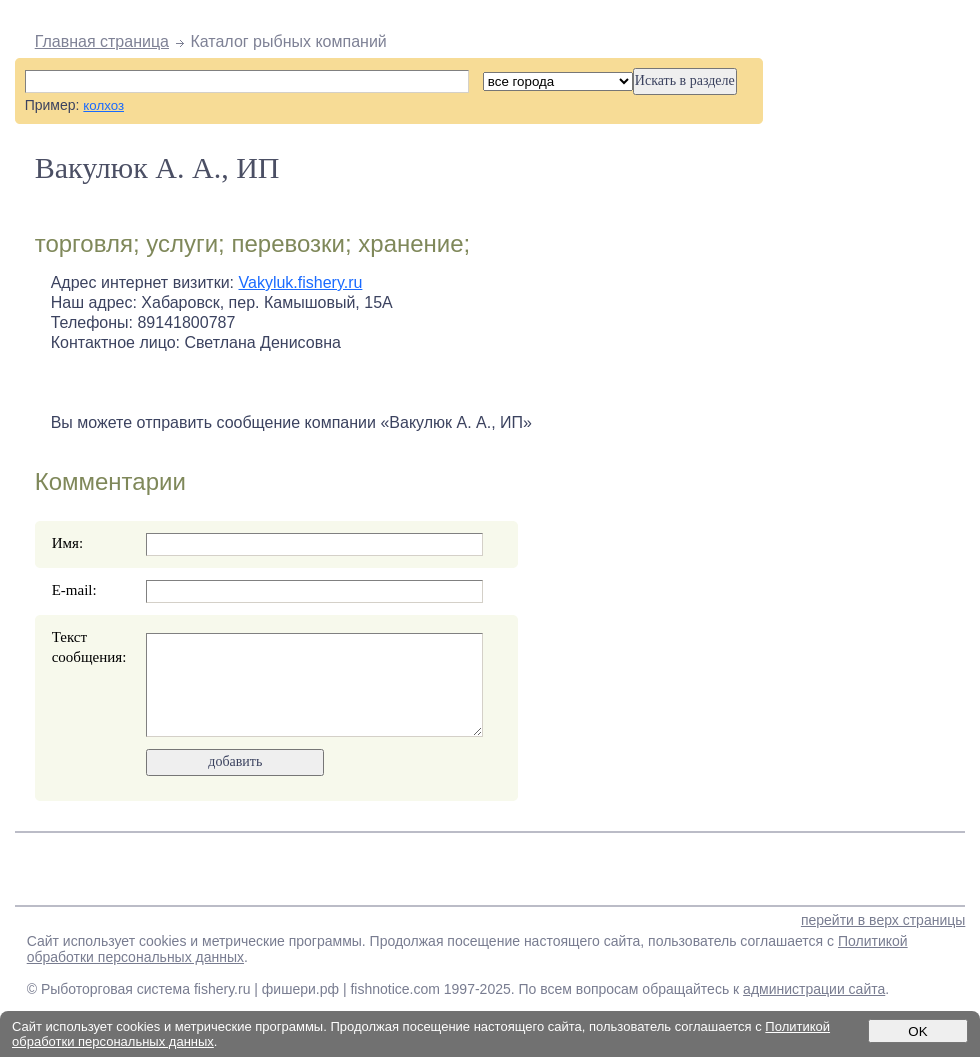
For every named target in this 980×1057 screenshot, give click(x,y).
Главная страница (102, 41)
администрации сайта (814, 989)
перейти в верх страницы (883, 920)
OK (917, 1031)
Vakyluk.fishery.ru (301, 282)
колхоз (103, 105)
